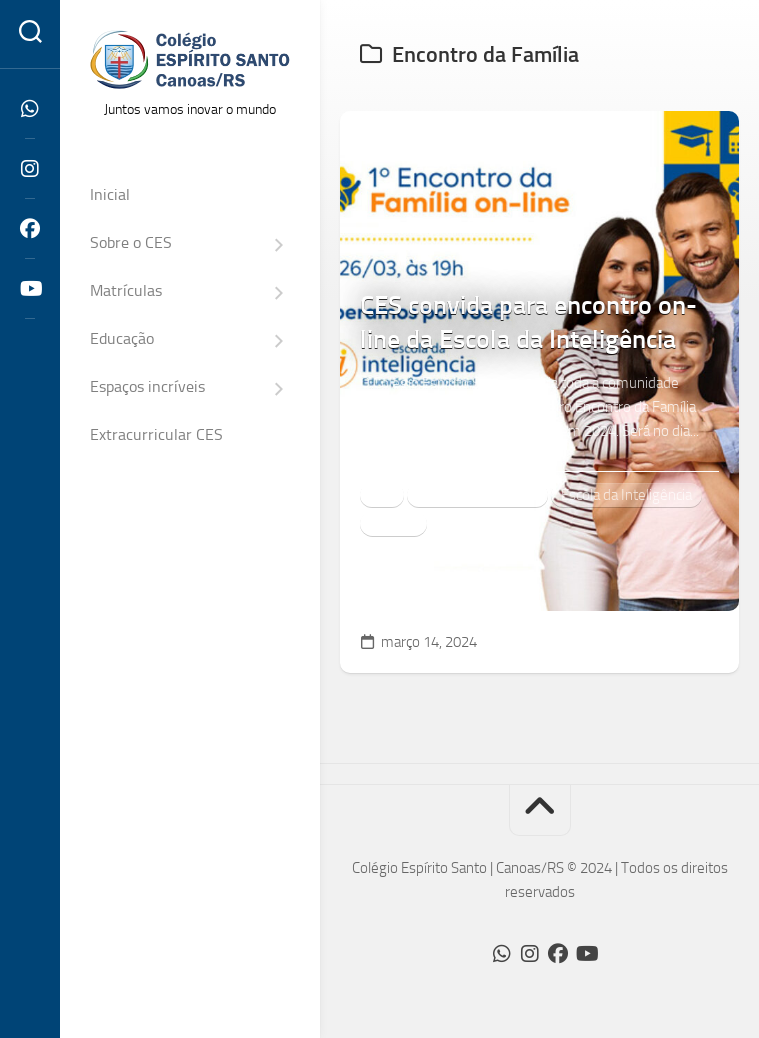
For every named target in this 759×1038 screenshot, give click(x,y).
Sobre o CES (131, 242)
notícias (393, 523)
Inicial (110, 194)
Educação (122, 338)
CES (382, 495)
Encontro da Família (477, 495)
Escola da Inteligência (626, 495)
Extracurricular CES (156, 434)
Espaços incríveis (147, 386)
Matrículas (126, 290)
